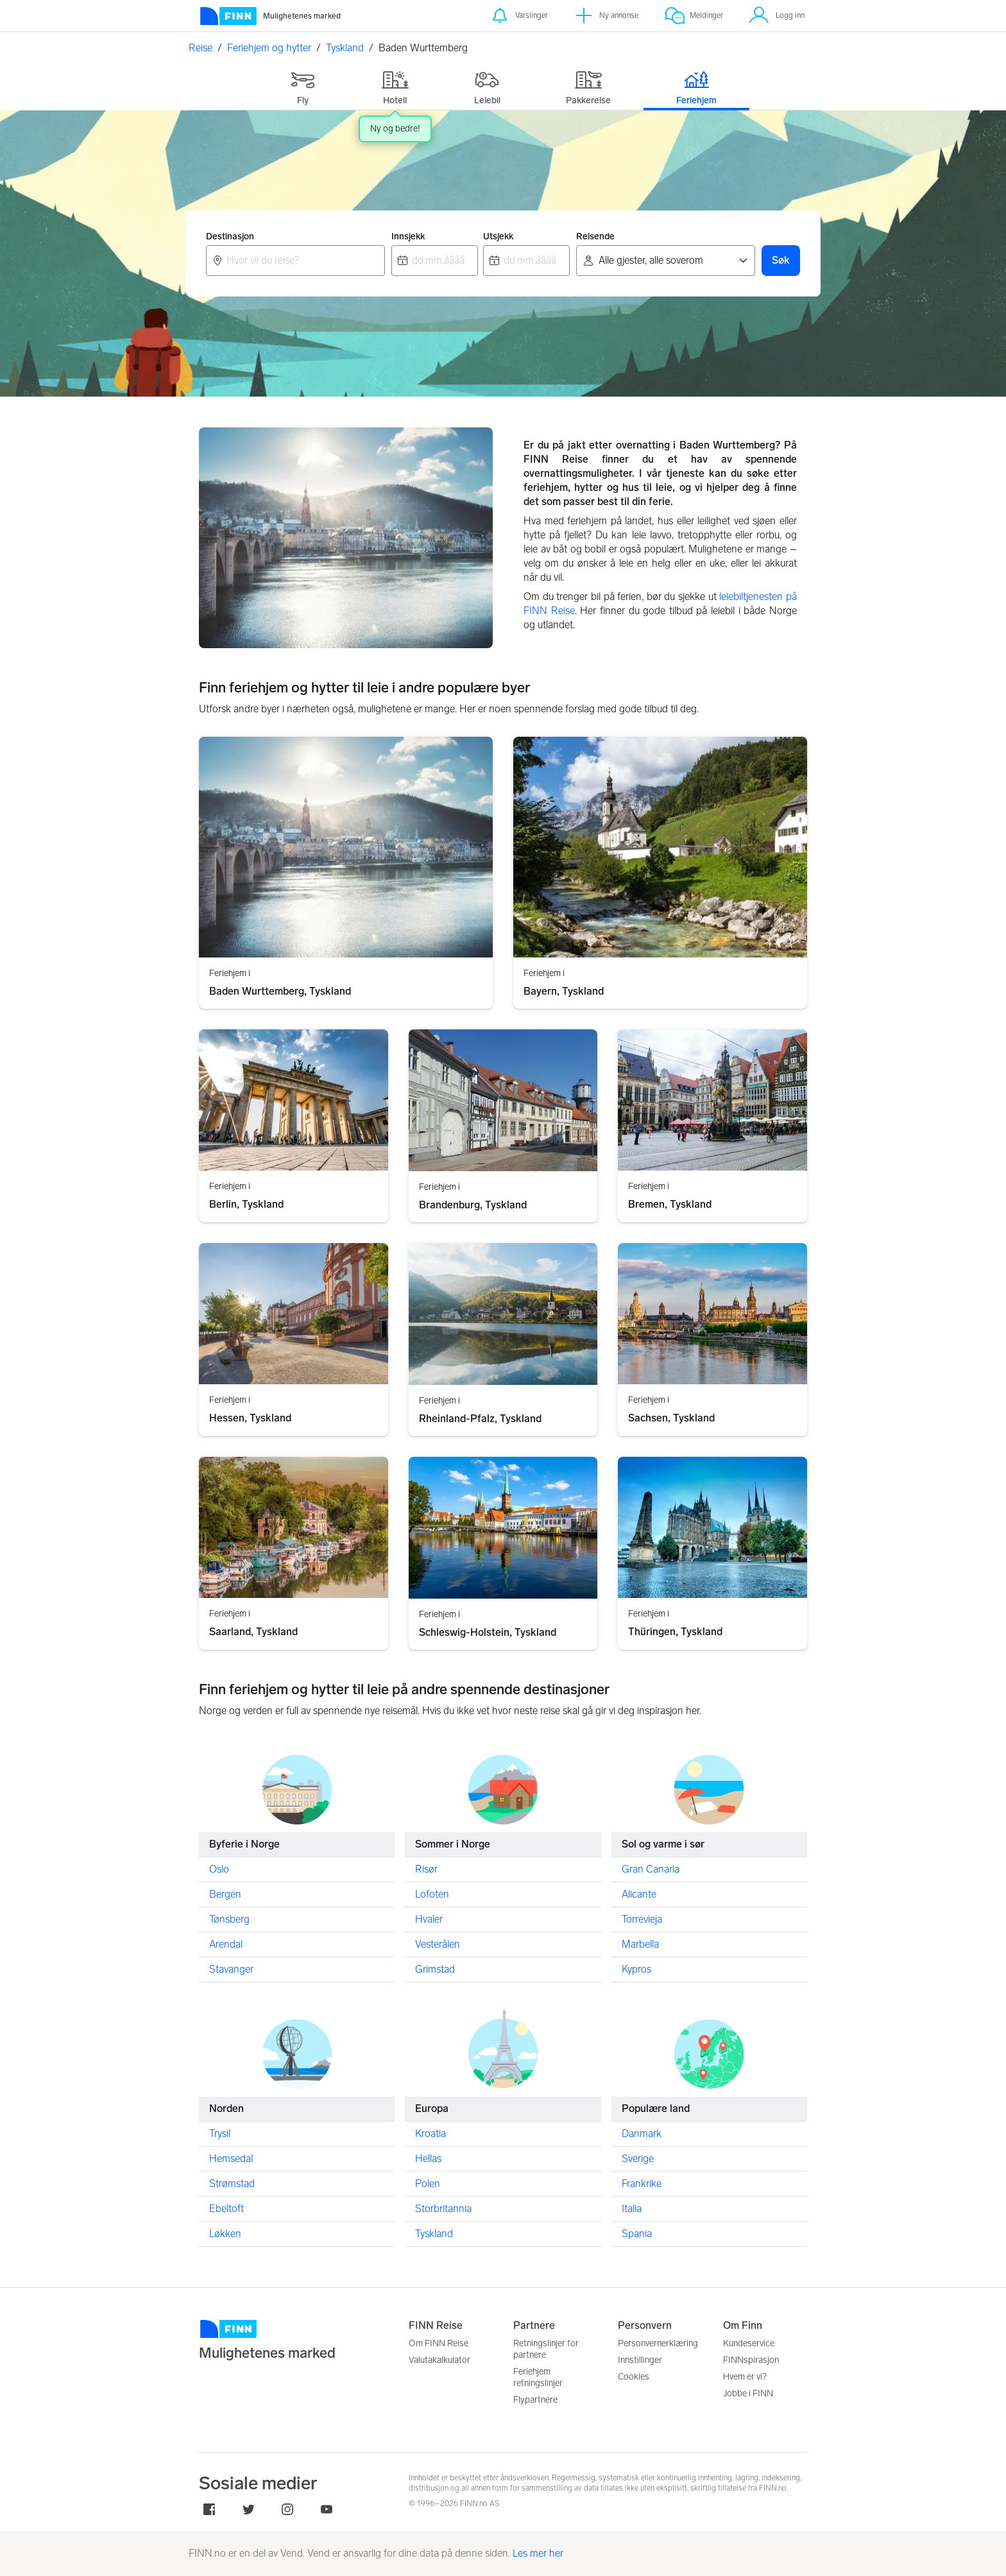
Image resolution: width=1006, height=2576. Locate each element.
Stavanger (231, 1968)
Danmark (641, 2133)
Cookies (633, 2376)
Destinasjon (230, 236)
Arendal (226, 1943)
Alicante (639, 1893)
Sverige (638, 2158)
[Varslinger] (519, 15)
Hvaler (429, 1918)
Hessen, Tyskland (250, 1418)
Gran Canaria (650, 1868)
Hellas (428, 2158)
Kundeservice (748, 2343)
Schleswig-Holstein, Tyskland (487, 1632)
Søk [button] (781, 260)
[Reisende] (665, 260)
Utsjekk (498, 236)
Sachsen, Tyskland (671, 1418)
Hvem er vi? (745, 2376)
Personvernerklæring (658, 2343)
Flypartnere (535, 2399)
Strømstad (232, 2183)
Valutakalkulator (439, 2360)
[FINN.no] (293, 2340)
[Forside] (270, 15)
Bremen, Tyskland (670, 1205)
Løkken (225, 2233)
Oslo (219, 1868)
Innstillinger (640, 2360)
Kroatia (430, 2133)
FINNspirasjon (751, 2360)
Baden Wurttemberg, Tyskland (280, 991)
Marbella (640, 1943)
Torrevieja (642, 1918)
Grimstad (435, 1968)
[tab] (303, 85)
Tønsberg (229, 1918)
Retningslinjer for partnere (546, 2349)
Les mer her (538, 2553)
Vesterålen (437, 1943)
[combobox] (295, 260)
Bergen (225, 1893)
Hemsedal (231, 2158)
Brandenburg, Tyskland (473, 1205)
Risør (426, 1868)
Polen (427, 2183)
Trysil (219, 2133)
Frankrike (641, 2183)
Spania (637, 2233)
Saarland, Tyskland (253, 1632)
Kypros (636, 1968)
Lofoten (432, 1893)
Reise (200, 48)
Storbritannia (443, 2208)
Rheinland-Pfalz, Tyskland (480, 1418)
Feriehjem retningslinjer (538, 2377)
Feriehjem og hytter (269, 48)
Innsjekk (408, 236)
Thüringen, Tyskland (675, 1632)
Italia (632, 2208)
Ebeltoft (226, 2208)
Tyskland (345, 48)
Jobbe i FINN (748, 2393)
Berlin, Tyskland (246, 1205)
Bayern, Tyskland (564, 991)
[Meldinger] (693, 15)
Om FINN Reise (438, 2343)
